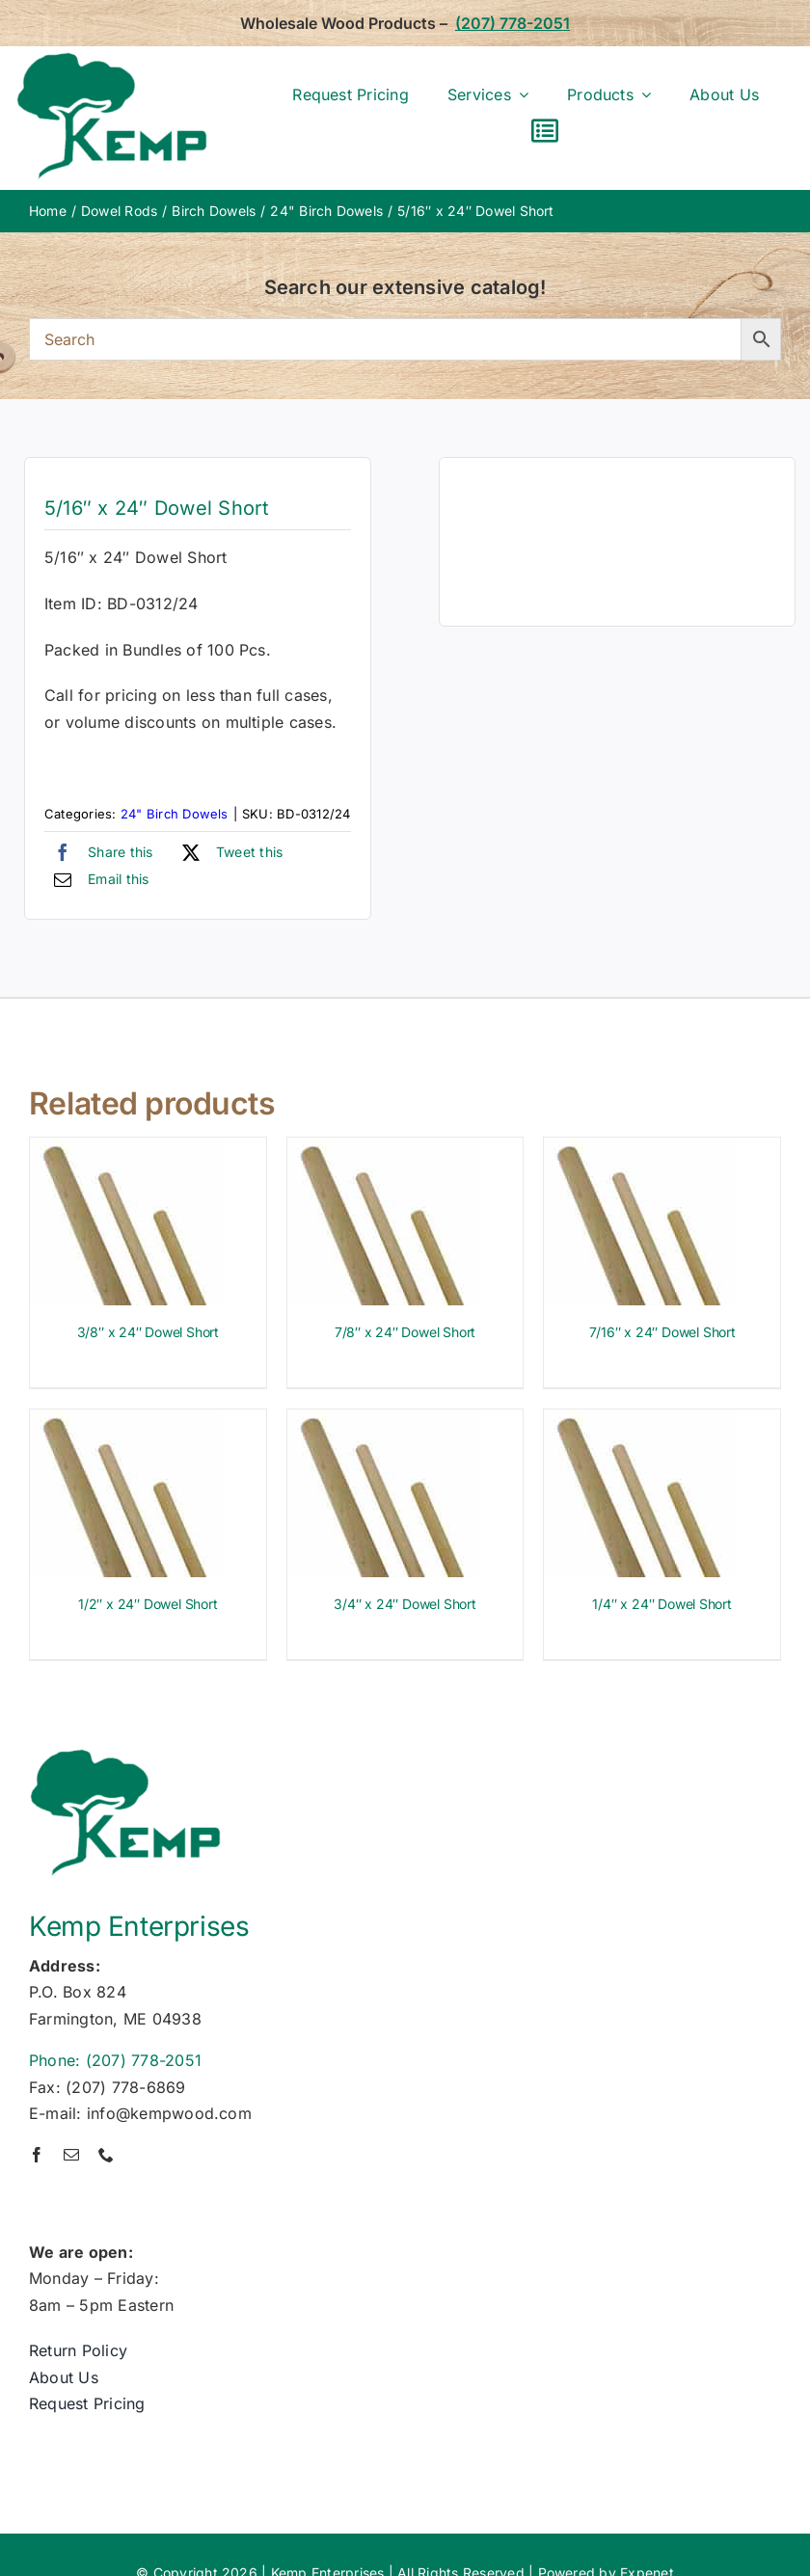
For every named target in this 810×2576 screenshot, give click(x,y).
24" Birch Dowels (175, 813)
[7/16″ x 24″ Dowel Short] (640, 1150)
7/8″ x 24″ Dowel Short (405, 1332)
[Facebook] (98, 852)
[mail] (71, 2154)
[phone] (106, 2154)
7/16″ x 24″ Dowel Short (662, 1332)
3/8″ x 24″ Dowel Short (148, 1332)
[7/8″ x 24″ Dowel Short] (383, 1150)
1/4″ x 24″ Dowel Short (661, 1604)
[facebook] (36, 2154)
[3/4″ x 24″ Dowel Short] (383, 1422)
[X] (228, 852)
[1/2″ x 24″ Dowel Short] (126, 1422)
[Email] (96, 879)
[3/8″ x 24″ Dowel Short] (126, 1150)
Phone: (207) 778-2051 (115, 2060)
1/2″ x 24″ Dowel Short (147, 1604)
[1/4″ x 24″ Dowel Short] (640, 1422)
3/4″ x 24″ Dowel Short (404, 1604)
